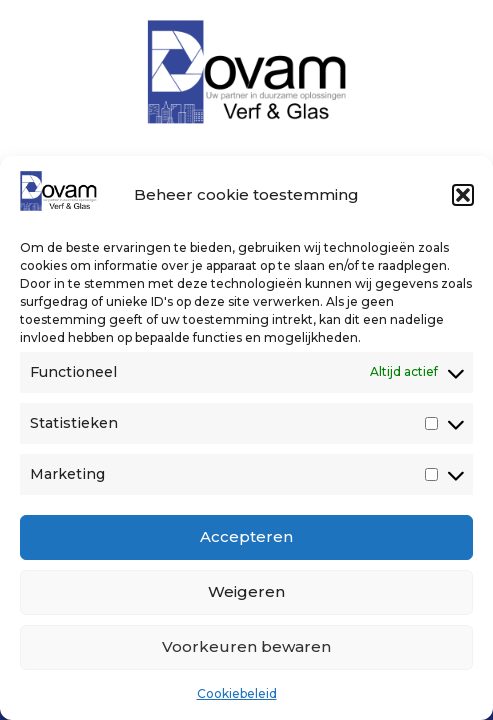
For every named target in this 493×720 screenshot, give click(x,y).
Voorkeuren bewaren (246, 646)
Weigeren (246, 591)
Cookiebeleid (237, 693)
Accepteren (246, 536)
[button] (463, 195)
